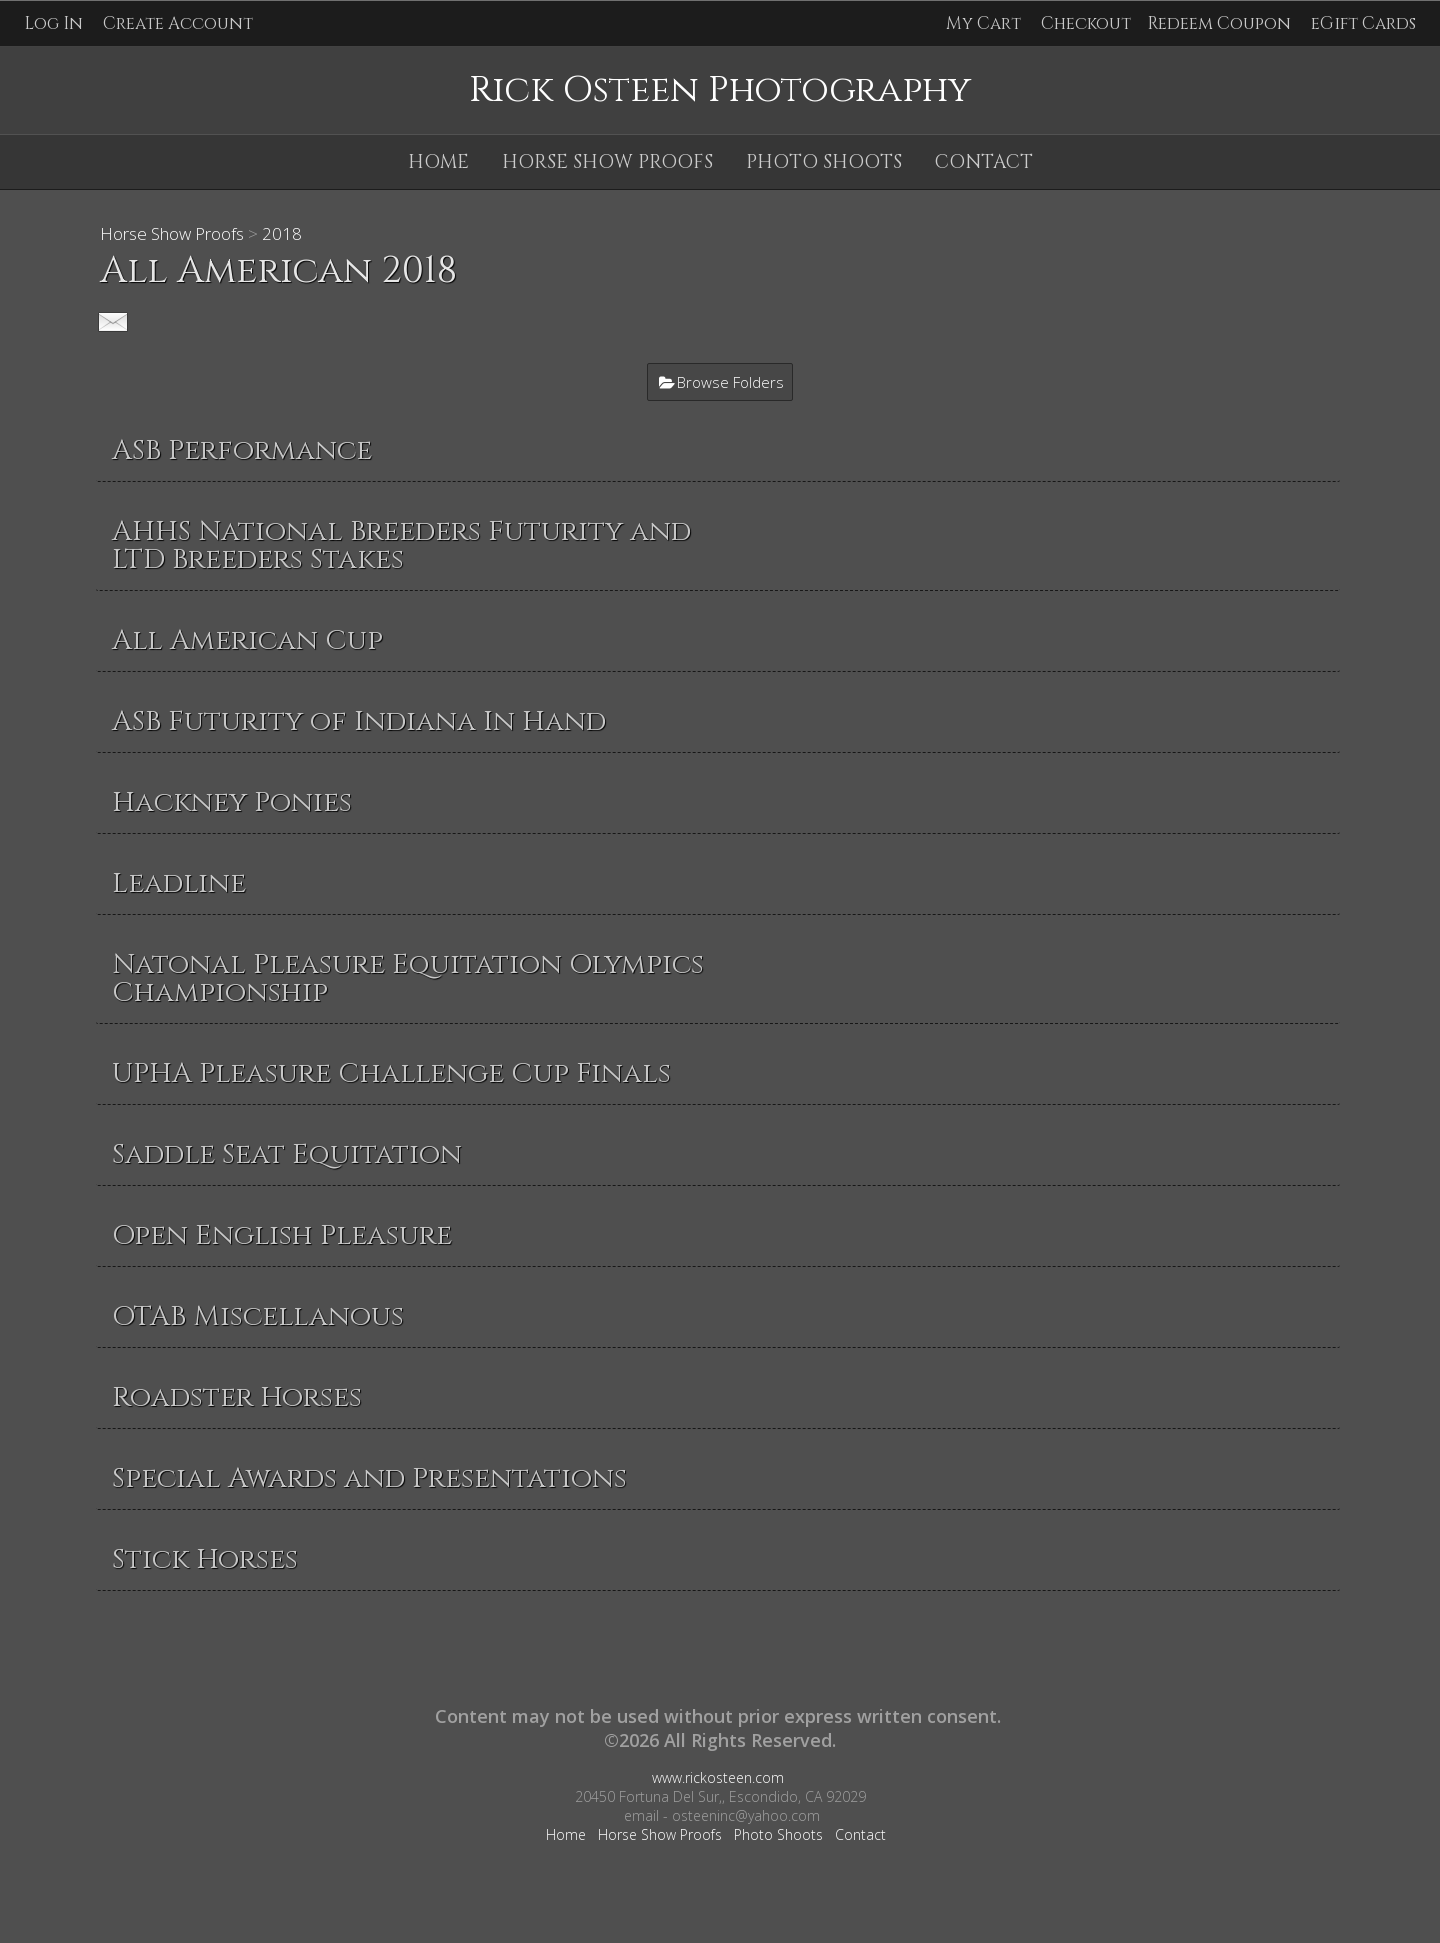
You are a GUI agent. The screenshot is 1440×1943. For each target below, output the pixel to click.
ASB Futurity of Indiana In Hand (359, 721)
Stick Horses (205, 1559)
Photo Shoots (824, 162)
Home (438, 162)
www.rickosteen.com (718, 1777)
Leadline (179, 883)
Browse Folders (730, 382)
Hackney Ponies (232, 802)
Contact (984, 162)
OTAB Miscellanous (258, 1316)
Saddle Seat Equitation (287, 1154)
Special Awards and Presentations (369, 1478)
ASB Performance (242, 450)
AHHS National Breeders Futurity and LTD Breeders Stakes (401, 545)
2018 (282, 233)
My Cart (985, 23)
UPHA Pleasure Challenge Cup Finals (391, 1073)
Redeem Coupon (1219, 23)
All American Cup (247, 640)
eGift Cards (1363, 23)
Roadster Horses (237, 1397)
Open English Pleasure (282, 1235)
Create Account (178, 23)
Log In (53, 23)
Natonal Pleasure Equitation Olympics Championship (408, 978)
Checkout (1086, 23)
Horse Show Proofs (607, 162)
